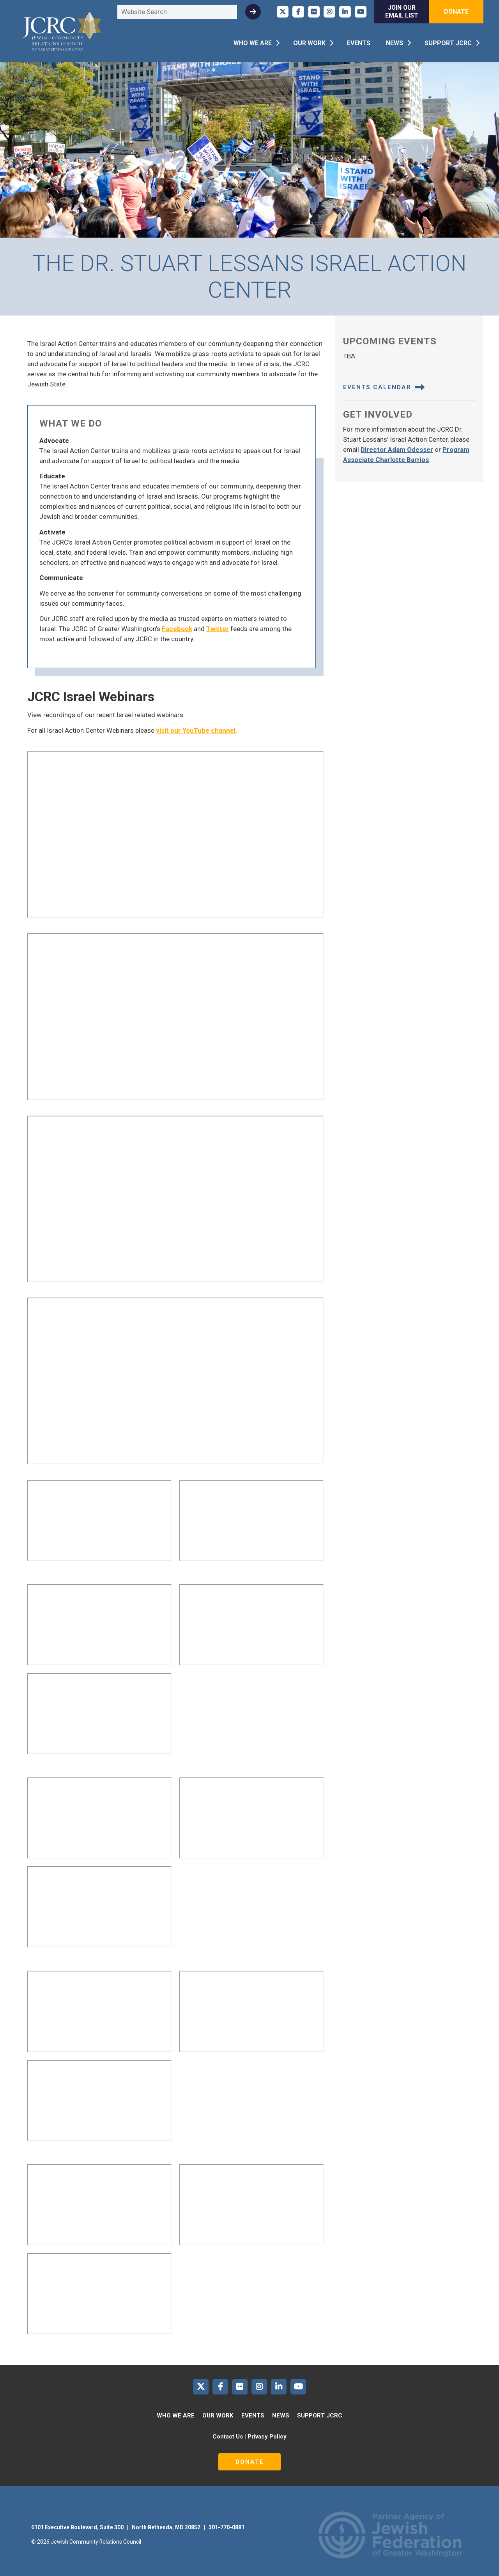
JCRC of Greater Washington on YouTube (360, 12)
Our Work (309, 43)
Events (358, 43)
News (394, 43)
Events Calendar (384, 387)
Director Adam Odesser (397, 449)
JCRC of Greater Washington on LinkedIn (345, 12)
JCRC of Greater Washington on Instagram (329, 12)
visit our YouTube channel (195, 730)
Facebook (177, 629)
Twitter (217, 629)
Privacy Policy (267, 2436)
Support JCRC (448, 43)
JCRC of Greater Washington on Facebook (298, 12)
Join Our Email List (401, 11)
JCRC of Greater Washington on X (282, 12)
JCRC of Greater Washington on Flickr (314, 12)
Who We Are (253, 43)
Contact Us (227, 2436)
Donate (456, 11)
